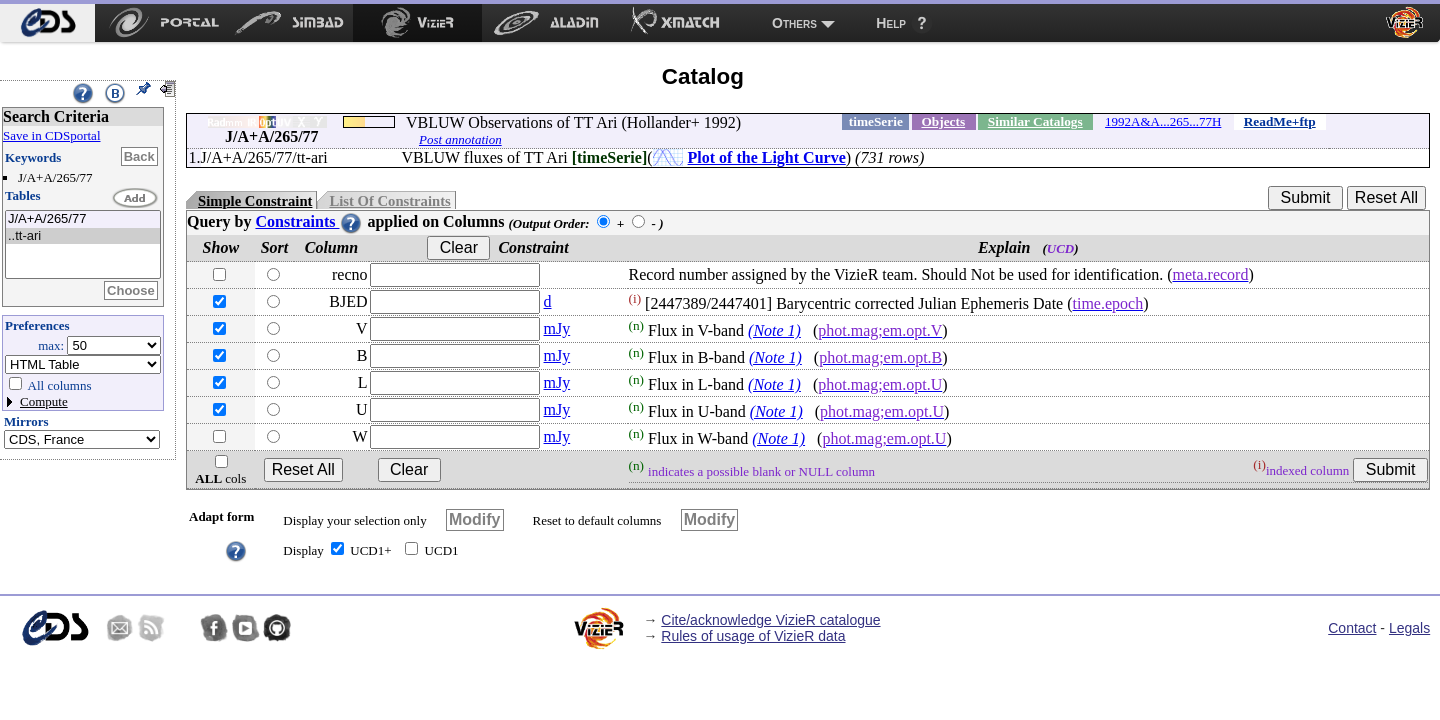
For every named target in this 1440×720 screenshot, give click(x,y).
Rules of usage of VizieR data (753, 636)
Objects (943, 121)
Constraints (309, 221)
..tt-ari (83, 236)
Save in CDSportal (52, 135)
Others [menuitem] (794, 23)
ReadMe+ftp (1280, 121)
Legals (1409, 628)
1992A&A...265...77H (1163, 121)
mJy (557, 328)
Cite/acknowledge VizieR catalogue (770, 620)
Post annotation (460, 139)
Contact (1352, 628)
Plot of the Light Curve (767, 157)
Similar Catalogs (1035, 121)
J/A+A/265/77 (83, 219)
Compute (44, 401)
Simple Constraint (255, 201)
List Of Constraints (389, 201)
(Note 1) (774, 330)
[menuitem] (47, 23)
